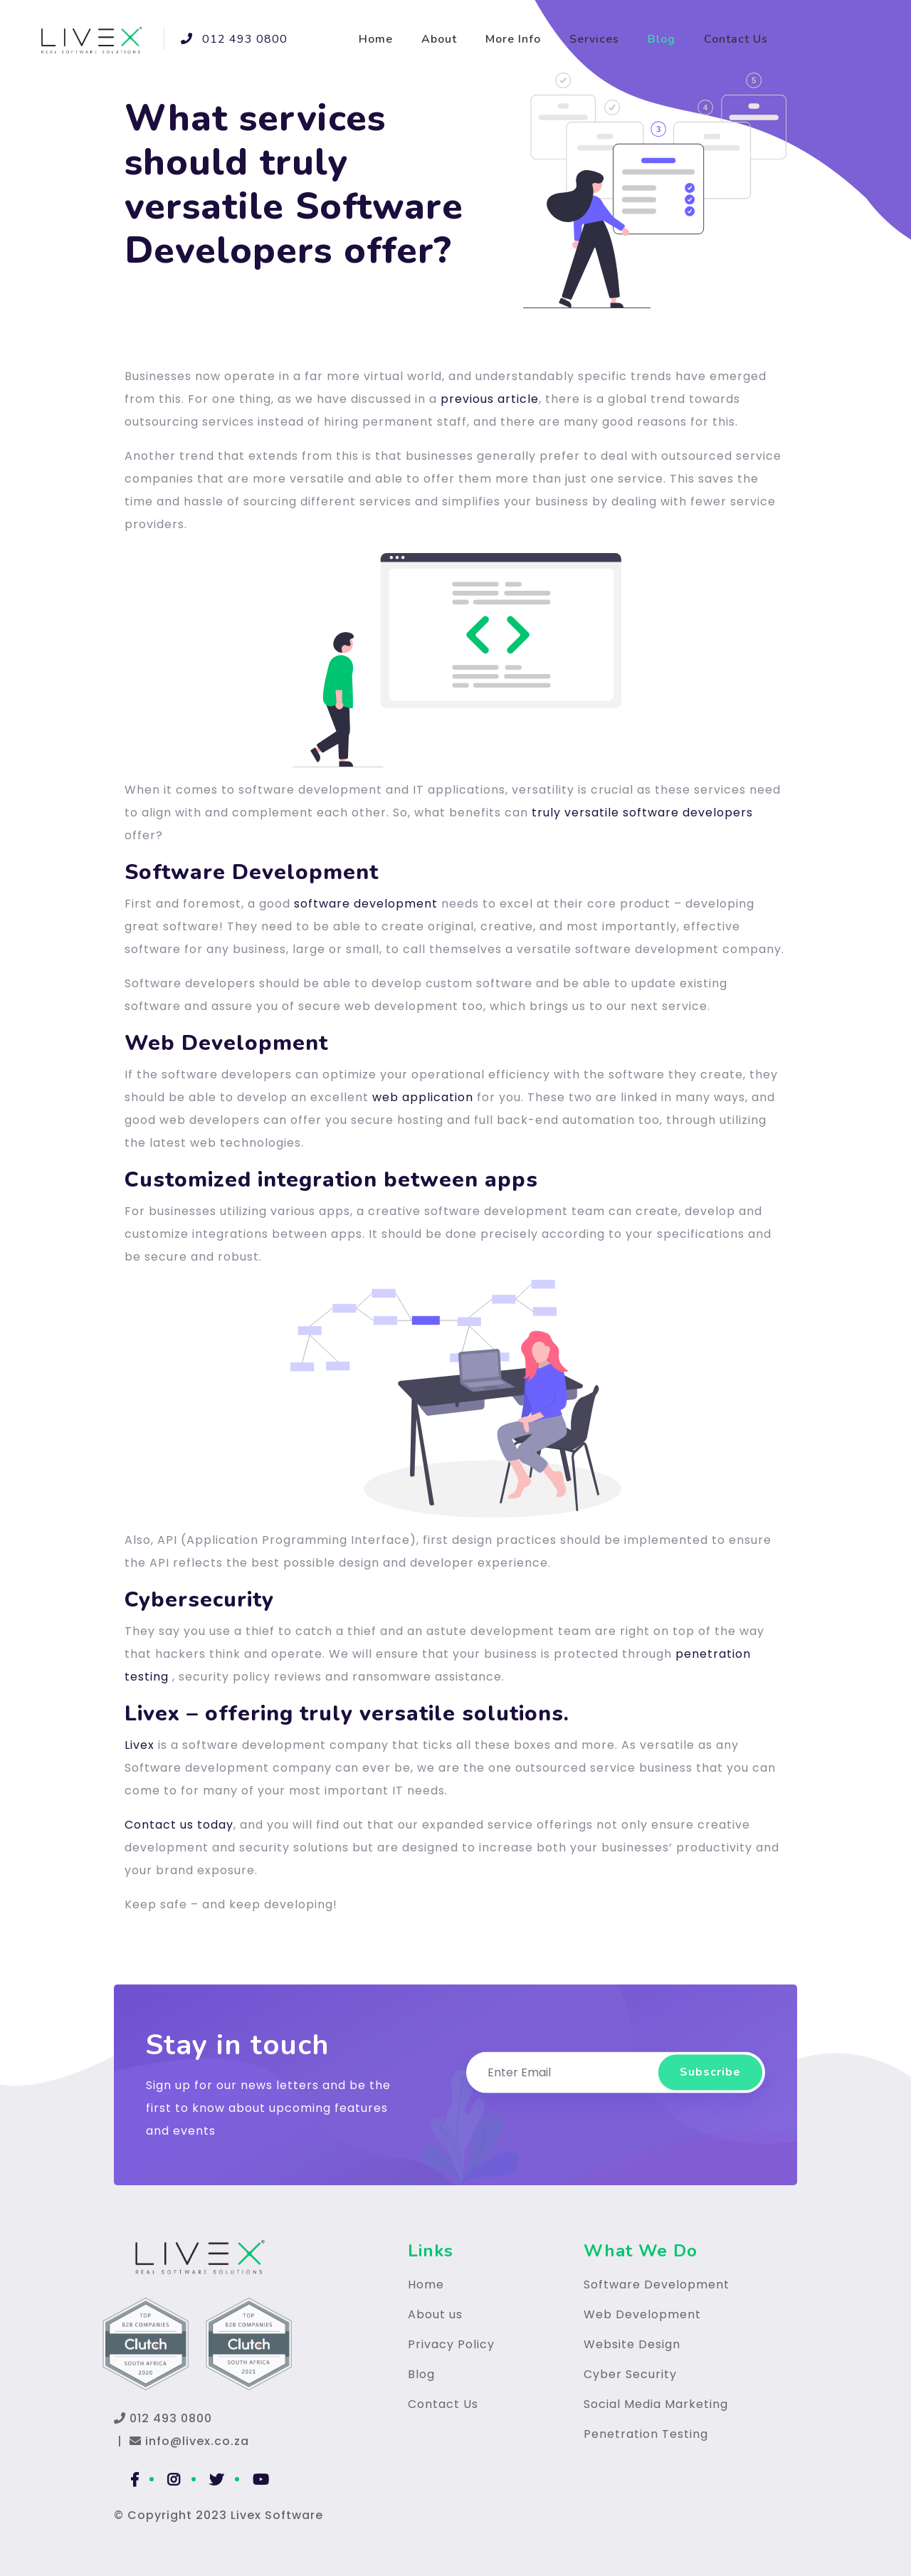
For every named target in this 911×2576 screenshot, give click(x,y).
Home (376, 39)
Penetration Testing (646, 2434)
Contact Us (736, 39)
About (439, 39)
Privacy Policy (451, 2344)
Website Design (632, 2344)
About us (435, 2314)
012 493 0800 (226, 39)
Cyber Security (630, 2374)
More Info (513, 39)
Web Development (642, 2314)
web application (422, 1097)
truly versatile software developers (642, 812)
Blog (661, 39)
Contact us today (179, 1825)
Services (594, 39)
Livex (139, 1745)
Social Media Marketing (656, 2404)
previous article (490, 399)
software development (366, 903)
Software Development (657, 2284)
